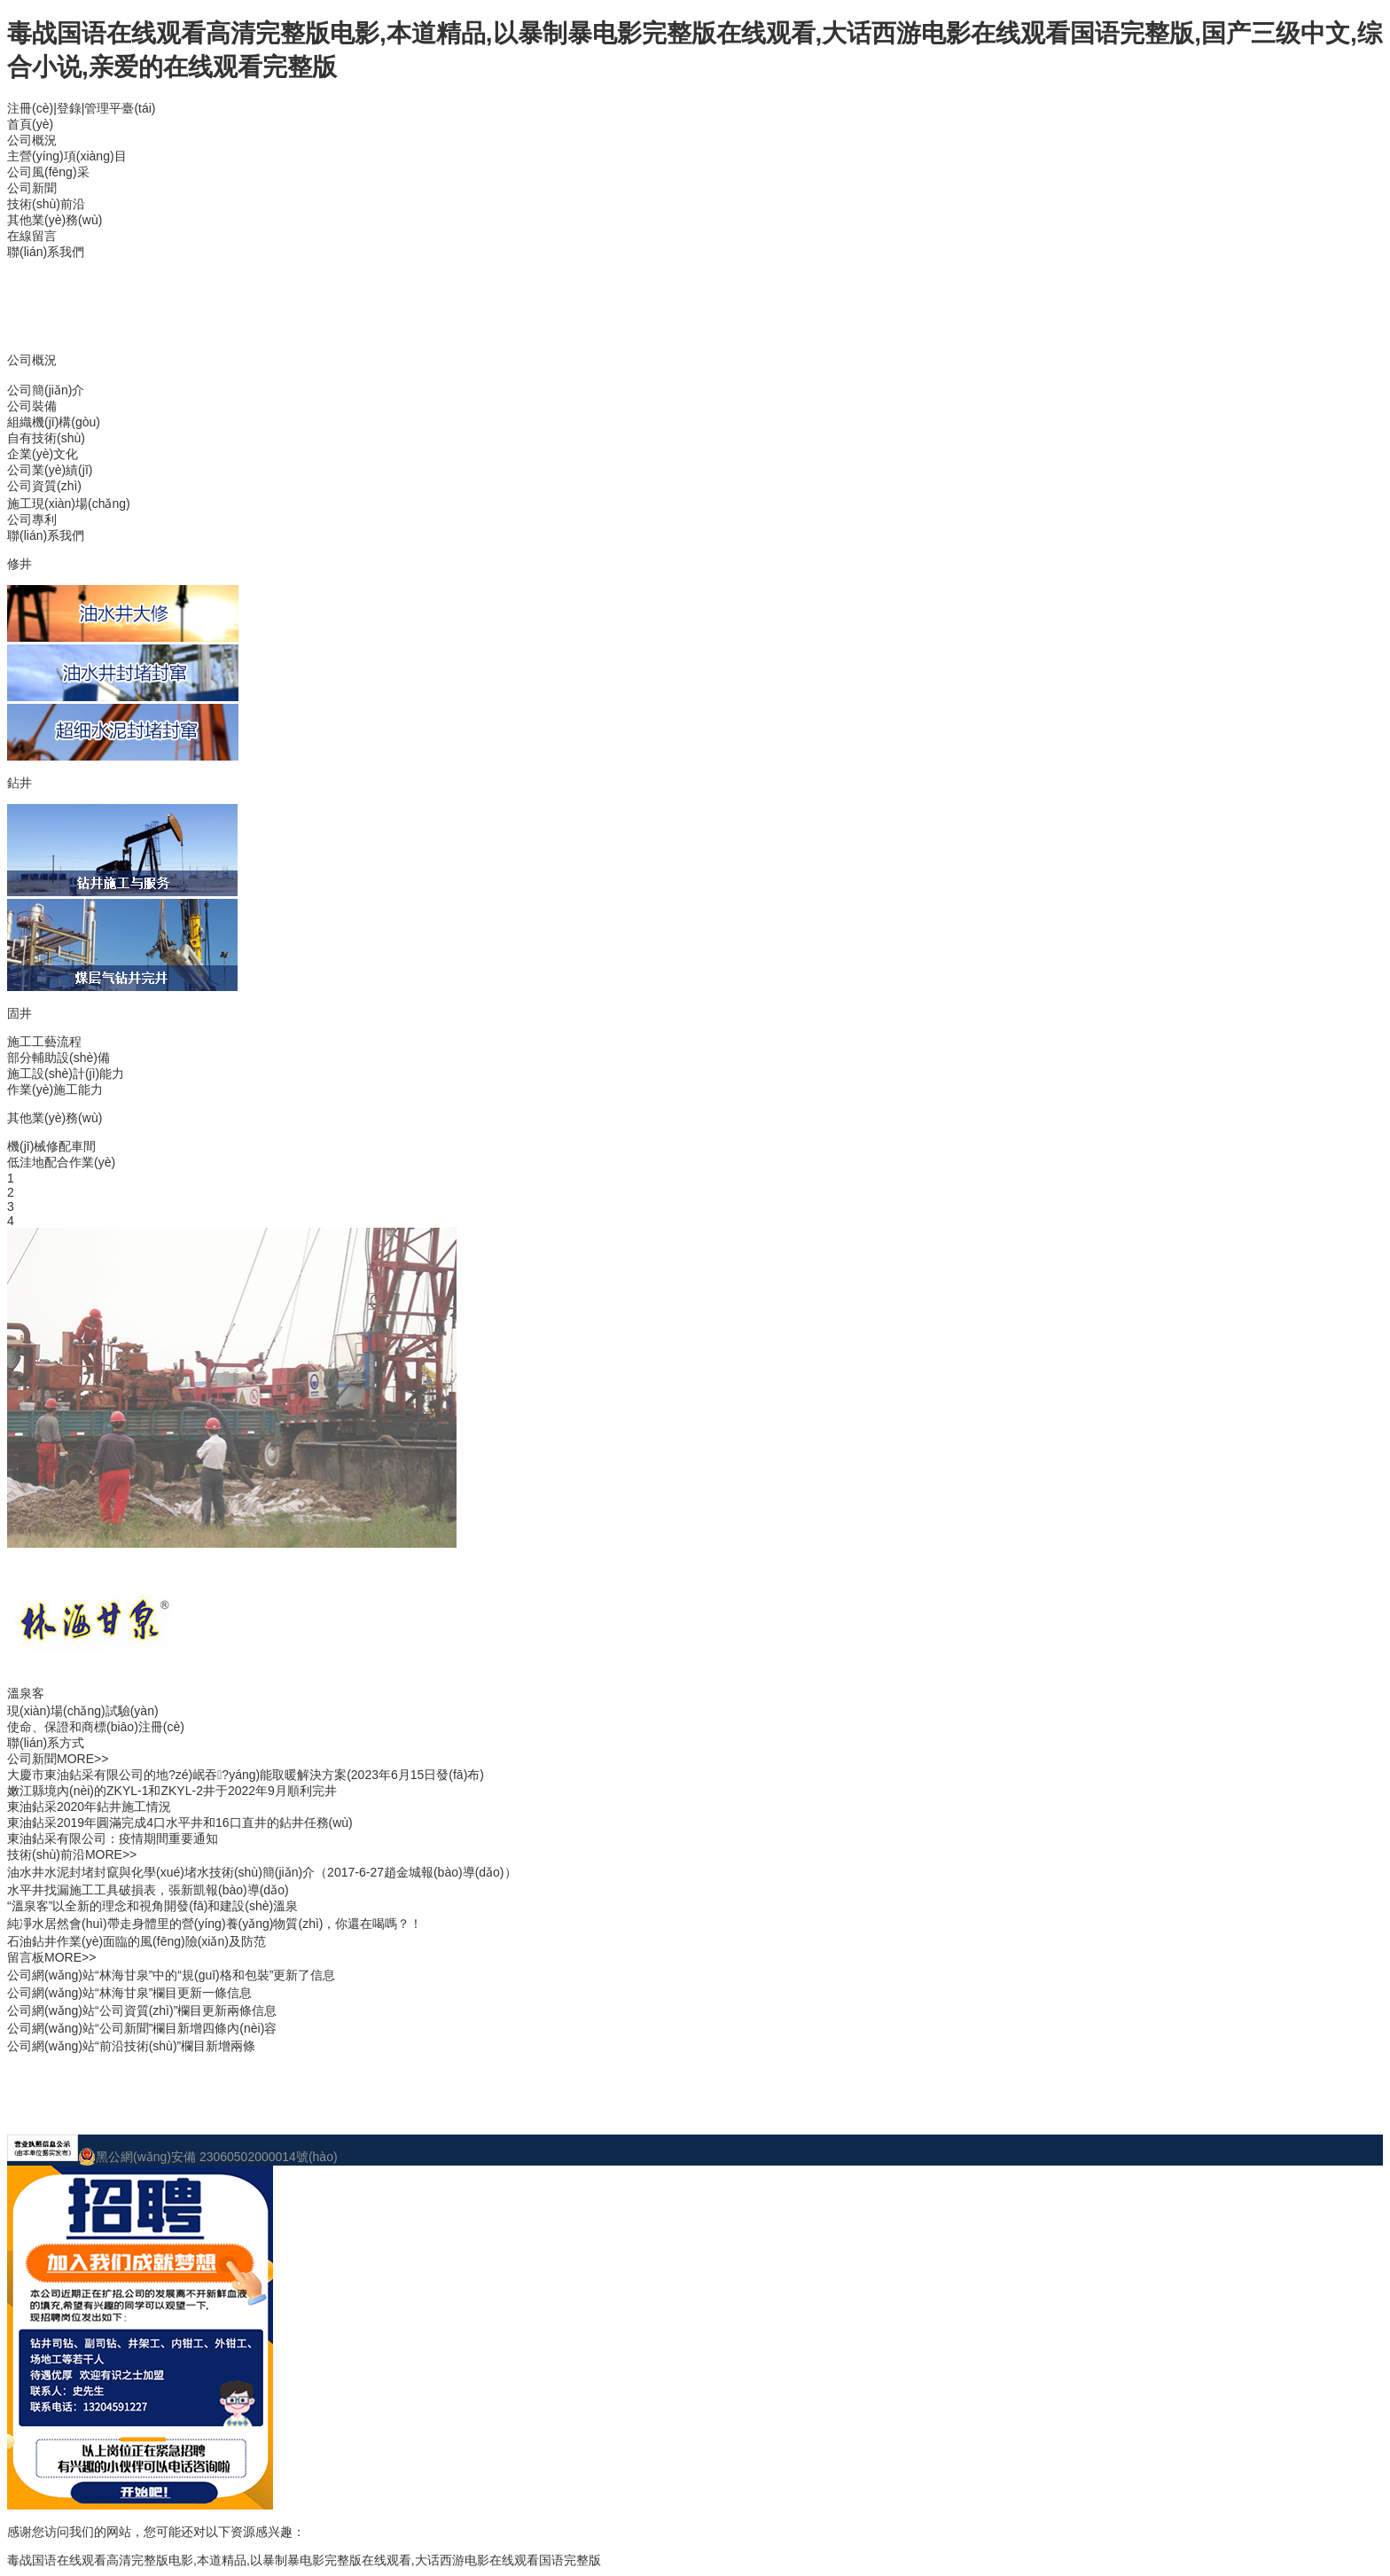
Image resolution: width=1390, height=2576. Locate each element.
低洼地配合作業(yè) (61, 1162)
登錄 (69, 108)
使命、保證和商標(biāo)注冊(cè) (95, 1727)
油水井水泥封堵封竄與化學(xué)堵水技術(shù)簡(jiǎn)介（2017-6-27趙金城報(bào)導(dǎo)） (262, 1872)
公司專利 (32, 519)
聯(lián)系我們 (45, 252)
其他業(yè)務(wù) (54, 220)
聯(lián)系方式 (45, 1743)
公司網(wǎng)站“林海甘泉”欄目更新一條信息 (129, 1993)
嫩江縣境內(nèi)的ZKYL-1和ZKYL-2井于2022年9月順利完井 (172, 1791)
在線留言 (32, 236)
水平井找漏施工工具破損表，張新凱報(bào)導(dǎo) (148, 1890)
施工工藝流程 (44, 1041)
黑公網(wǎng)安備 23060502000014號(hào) (208, 2157)
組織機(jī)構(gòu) (53, 422)
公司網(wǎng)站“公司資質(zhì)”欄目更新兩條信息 (142, 2010)
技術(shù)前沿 (46, 204)
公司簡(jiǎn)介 (45, 390)
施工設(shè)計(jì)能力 (65, 1073)
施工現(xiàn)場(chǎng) (68, 503)
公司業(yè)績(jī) (49, 470)
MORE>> (82, 1759)
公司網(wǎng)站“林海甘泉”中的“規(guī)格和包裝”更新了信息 (171, 1975)
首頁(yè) (30, 124)
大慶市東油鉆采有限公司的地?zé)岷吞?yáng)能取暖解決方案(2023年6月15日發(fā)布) (245, 1775)
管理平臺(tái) (119, 108)
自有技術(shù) (46, 438)
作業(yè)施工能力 (55, 1089)
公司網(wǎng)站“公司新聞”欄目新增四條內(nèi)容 (142, 2028)
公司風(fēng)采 (48, 172)
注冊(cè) (30, 108)
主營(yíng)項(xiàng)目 (67, 156)
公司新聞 (32, 188)
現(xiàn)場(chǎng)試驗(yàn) (83, 1711)
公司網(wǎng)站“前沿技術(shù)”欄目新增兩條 (131, 2046)
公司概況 (32, 140)
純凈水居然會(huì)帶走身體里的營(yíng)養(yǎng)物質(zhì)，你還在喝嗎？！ (214, 1923)
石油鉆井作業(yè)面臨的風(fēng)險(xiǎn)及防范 (136, 1941)
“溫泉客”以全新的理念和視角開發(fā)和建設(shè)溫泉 (152, 1906)
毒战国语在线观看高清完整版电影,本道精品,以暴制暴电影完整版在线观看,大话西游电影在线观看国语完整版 (304, 2560)
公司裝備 (32, 406)
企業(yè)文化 (42, 454)
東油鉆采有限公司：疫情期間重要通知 (112, 1838)
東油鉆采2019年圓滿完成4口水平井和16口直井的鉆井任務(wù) (180, 1822)
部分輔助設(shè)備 (58, 1057)
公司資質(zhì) (44, 486)
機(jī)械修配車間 (51, 1146)
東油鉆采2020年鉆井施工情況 (89, 1806)
